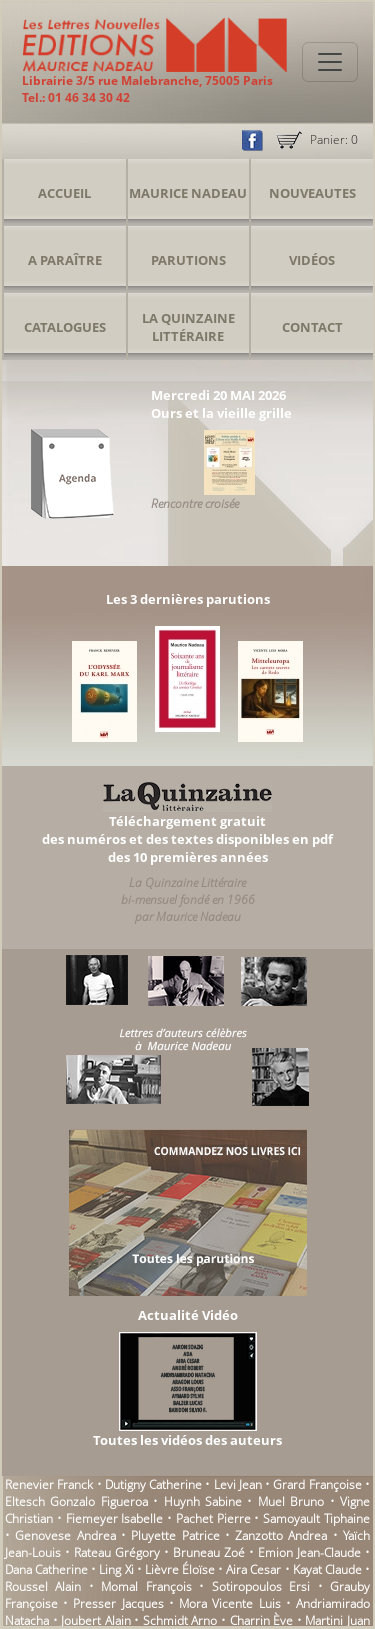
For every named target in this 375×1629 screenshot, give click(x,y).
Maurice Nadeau (188, 193)
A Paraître (65, 260)
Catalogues (65, 327)
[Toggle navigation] (330, 62)
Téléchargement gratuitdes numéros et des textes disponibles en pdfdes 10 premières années (187, 839)
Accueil (64, 193)
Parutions (188, 260)
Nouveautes (312, 193)
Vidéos (312, 260)
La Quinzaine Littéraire (188, 327)
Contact (312, 327)
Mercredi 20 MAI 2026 (218, 395)
